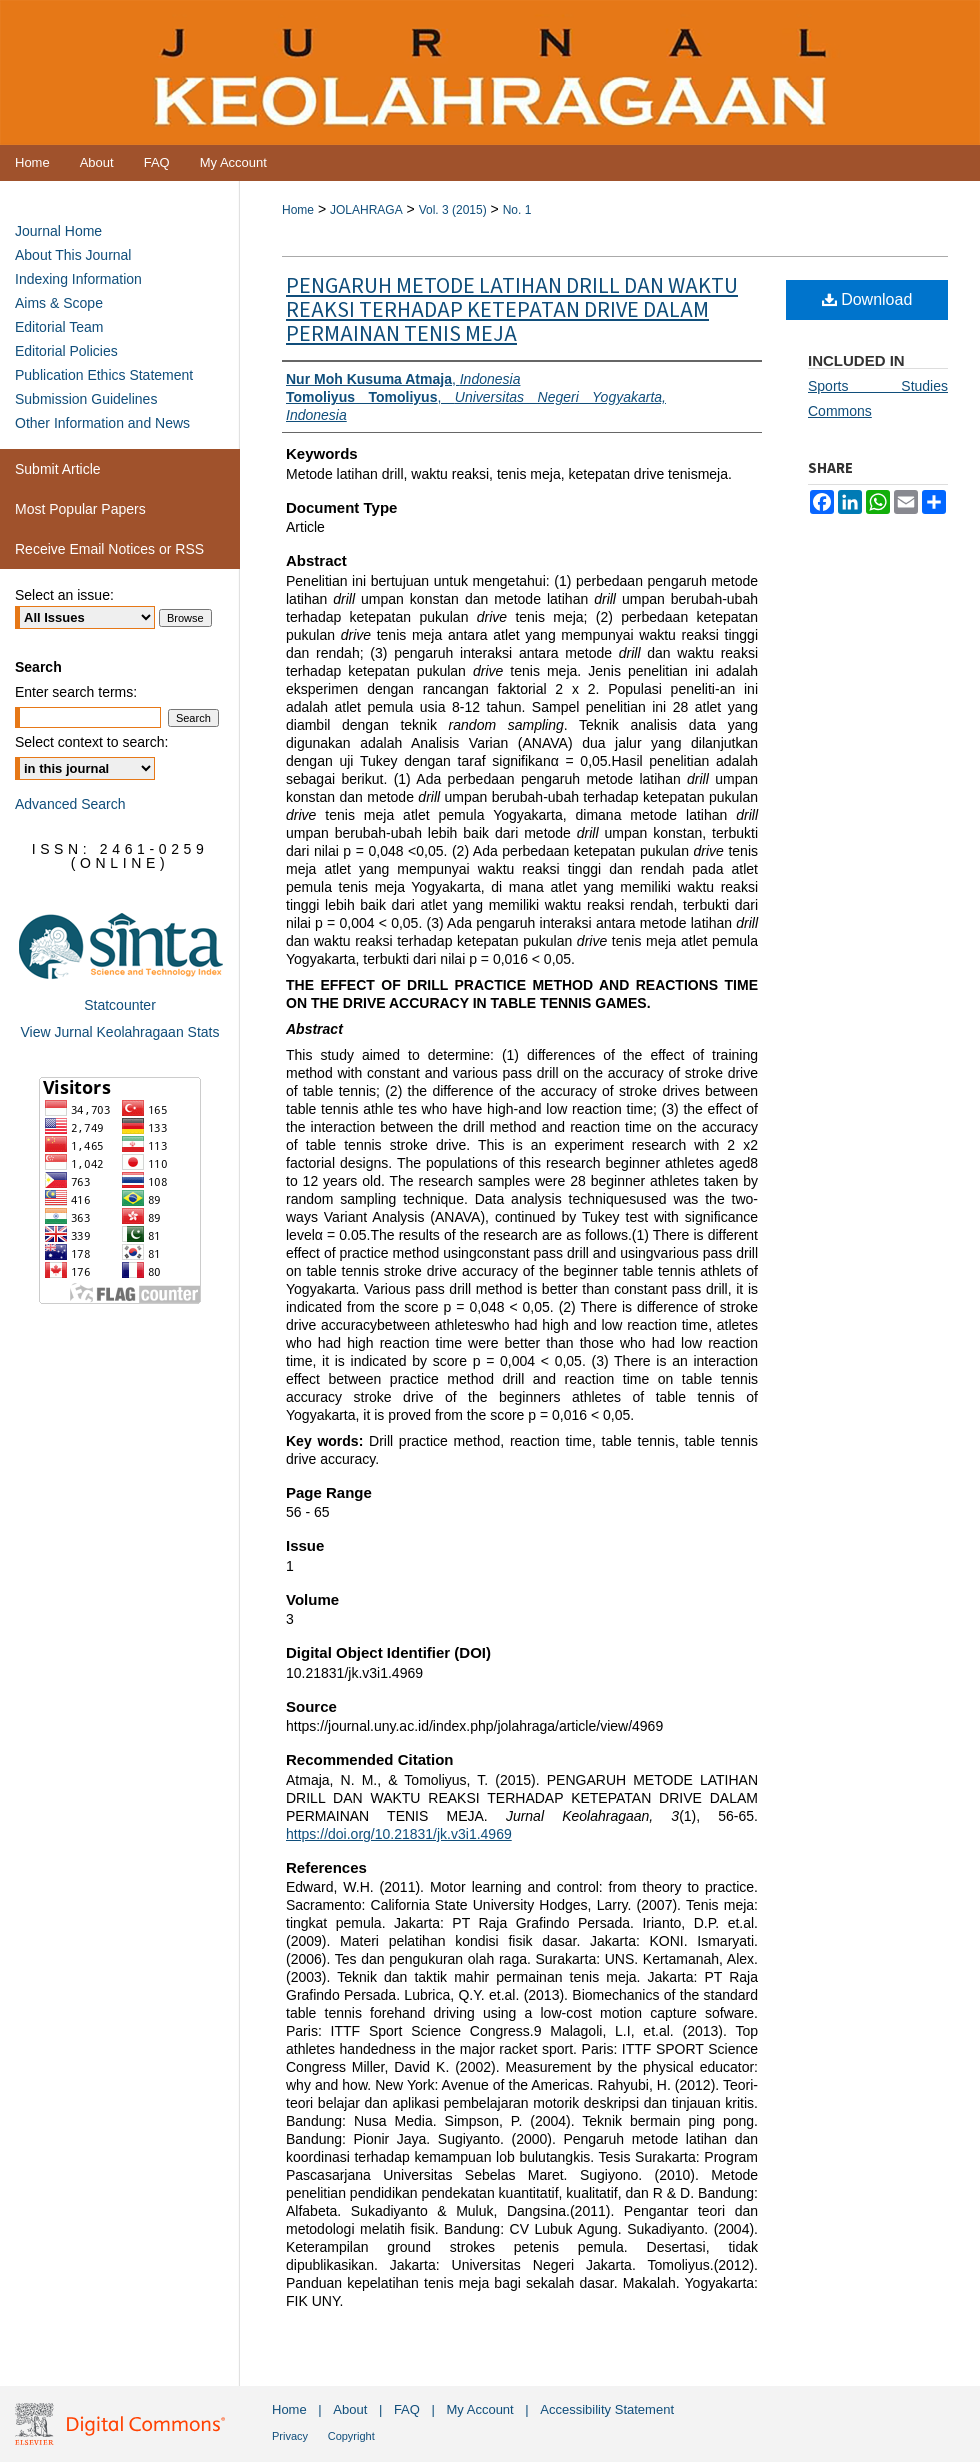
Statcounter (120, 1005)
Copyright (351, 2436)
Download (867, 299)
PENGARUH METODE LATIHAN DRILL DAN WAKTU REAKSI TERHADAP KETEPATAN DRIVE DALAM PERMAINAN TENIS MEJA (512, 310)
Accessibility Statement (607, 2409)
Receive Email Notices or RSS (109, 549)
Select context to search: (91, 742)
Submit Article (58, 469)
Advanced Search (70, 804)
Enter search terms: (76, 692)
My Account (480, 2409)
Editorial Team (59, 327)
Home (298, 210)
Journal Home (58, 231)
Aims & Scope (59, 303)
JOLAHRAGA (366, 210)
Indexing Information (78, 279)
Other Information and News (102, 423)
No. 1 (517, 210)
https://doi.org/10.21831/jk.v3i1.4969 (399, 1834)
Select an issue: (64, 595)
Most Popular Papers (80, 509)
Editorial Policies (66, 351)
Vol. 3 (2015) (453, 210)
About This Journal (73, 255)
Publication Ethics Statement (104, 375)
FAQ (407, 2409)
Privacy (290, 2436)
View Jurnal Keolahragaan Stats (120, 1032)
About (350, 2409)
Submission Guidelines (86, 399)
